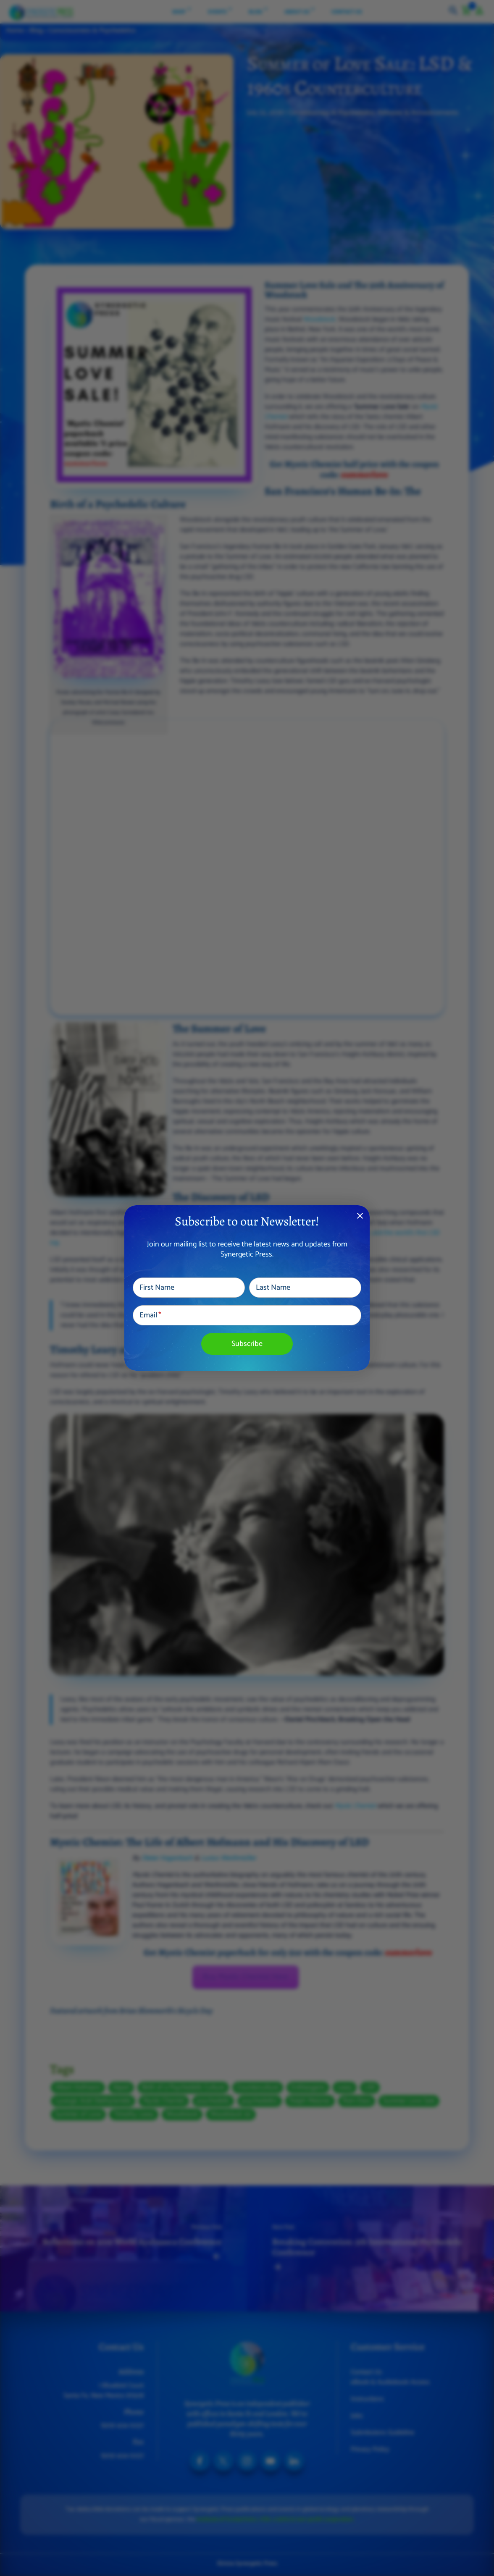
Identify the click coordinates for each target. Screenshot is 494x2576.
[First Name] (189, 1288)
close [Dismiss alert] (360, 1216)
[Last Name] (305, 1288)
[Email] (247, 1315)
